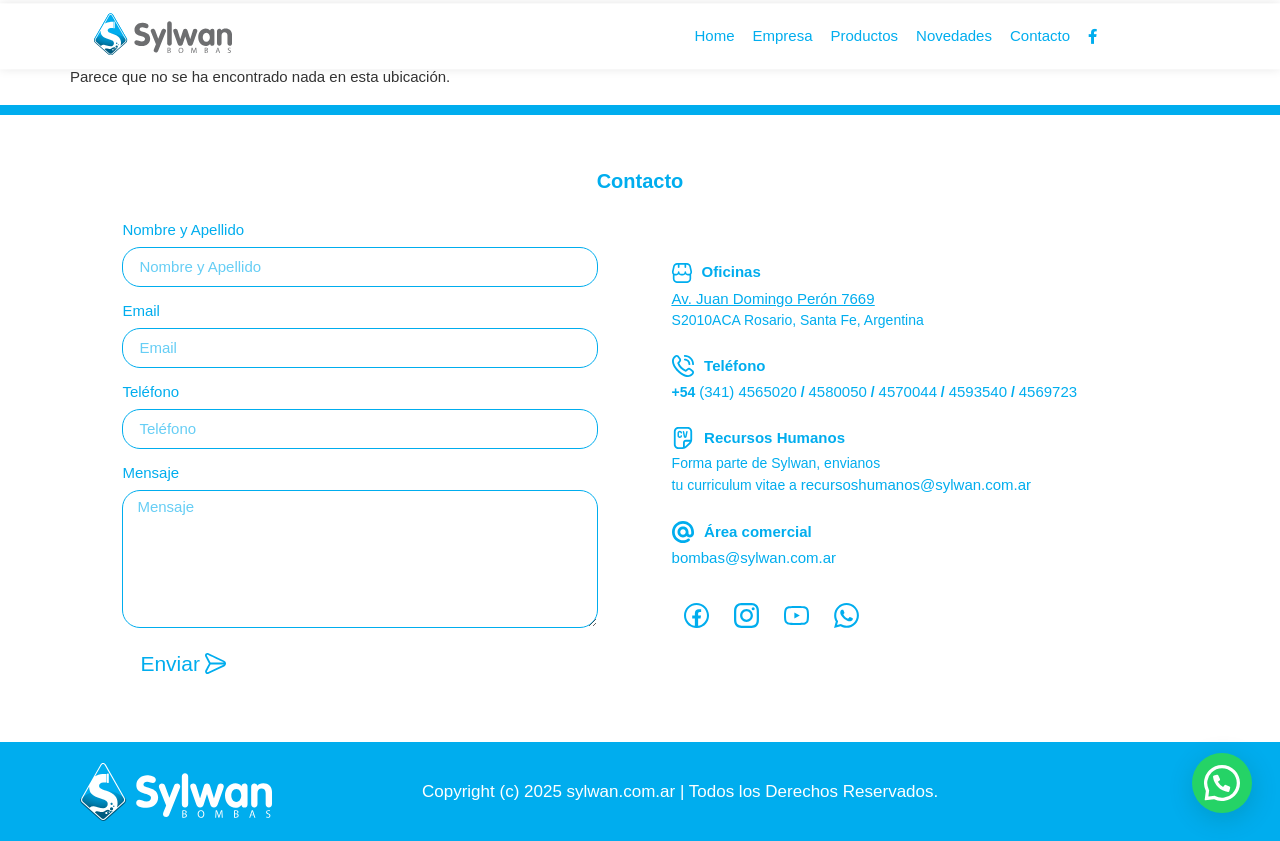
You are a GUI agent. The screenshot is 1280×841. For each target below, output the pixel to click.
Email (141, 311)
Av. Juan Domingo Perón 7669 (773, 298)
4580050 (838, 391)
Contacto (1040, 41)
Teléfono (150, 392)
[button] (1222, 783)
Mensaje (150, 473)
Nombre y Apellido (183, 230)
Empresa (782, 41)
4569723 (1048, 391)
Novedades (954, 41)
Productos (865, 41)
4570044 (908, 391)
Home (714, 41)
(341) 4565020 (748, 391)
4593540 (978, 391)
